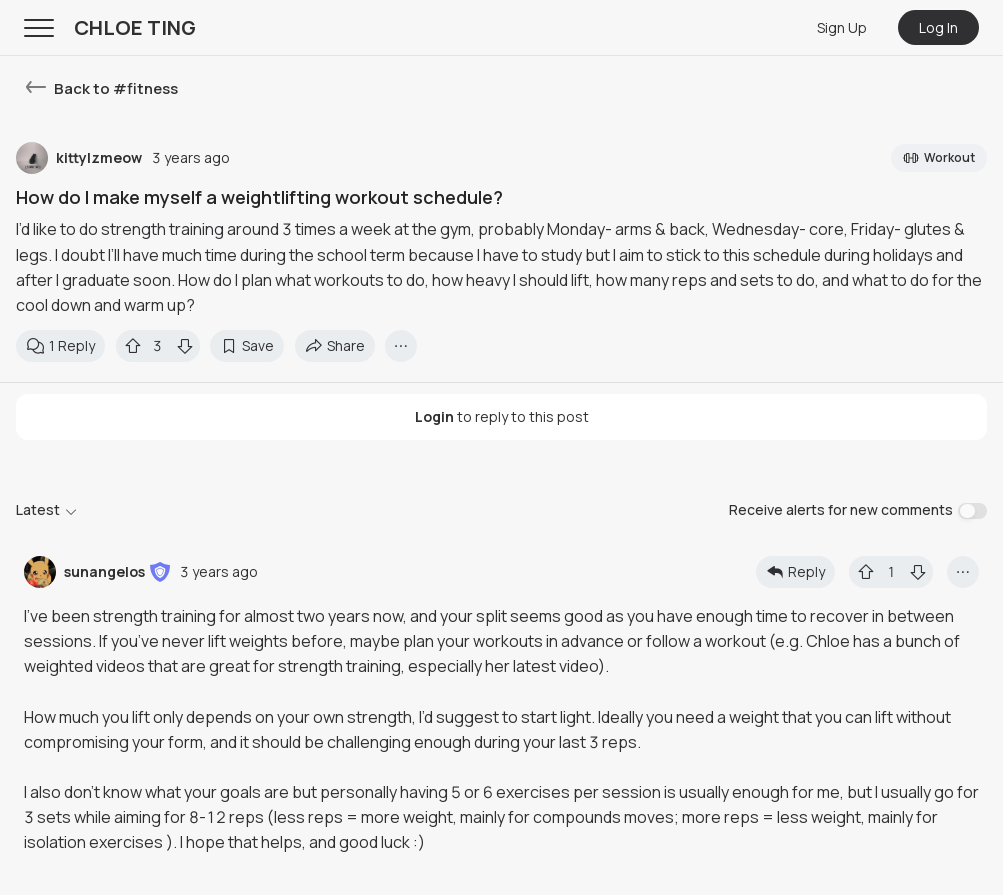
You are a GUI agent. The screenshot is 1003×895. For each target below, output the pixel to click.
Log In (938, 27)
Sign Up (842, 27)
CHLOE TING (135, 27)
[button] (160, 572)
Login (434, 416)
